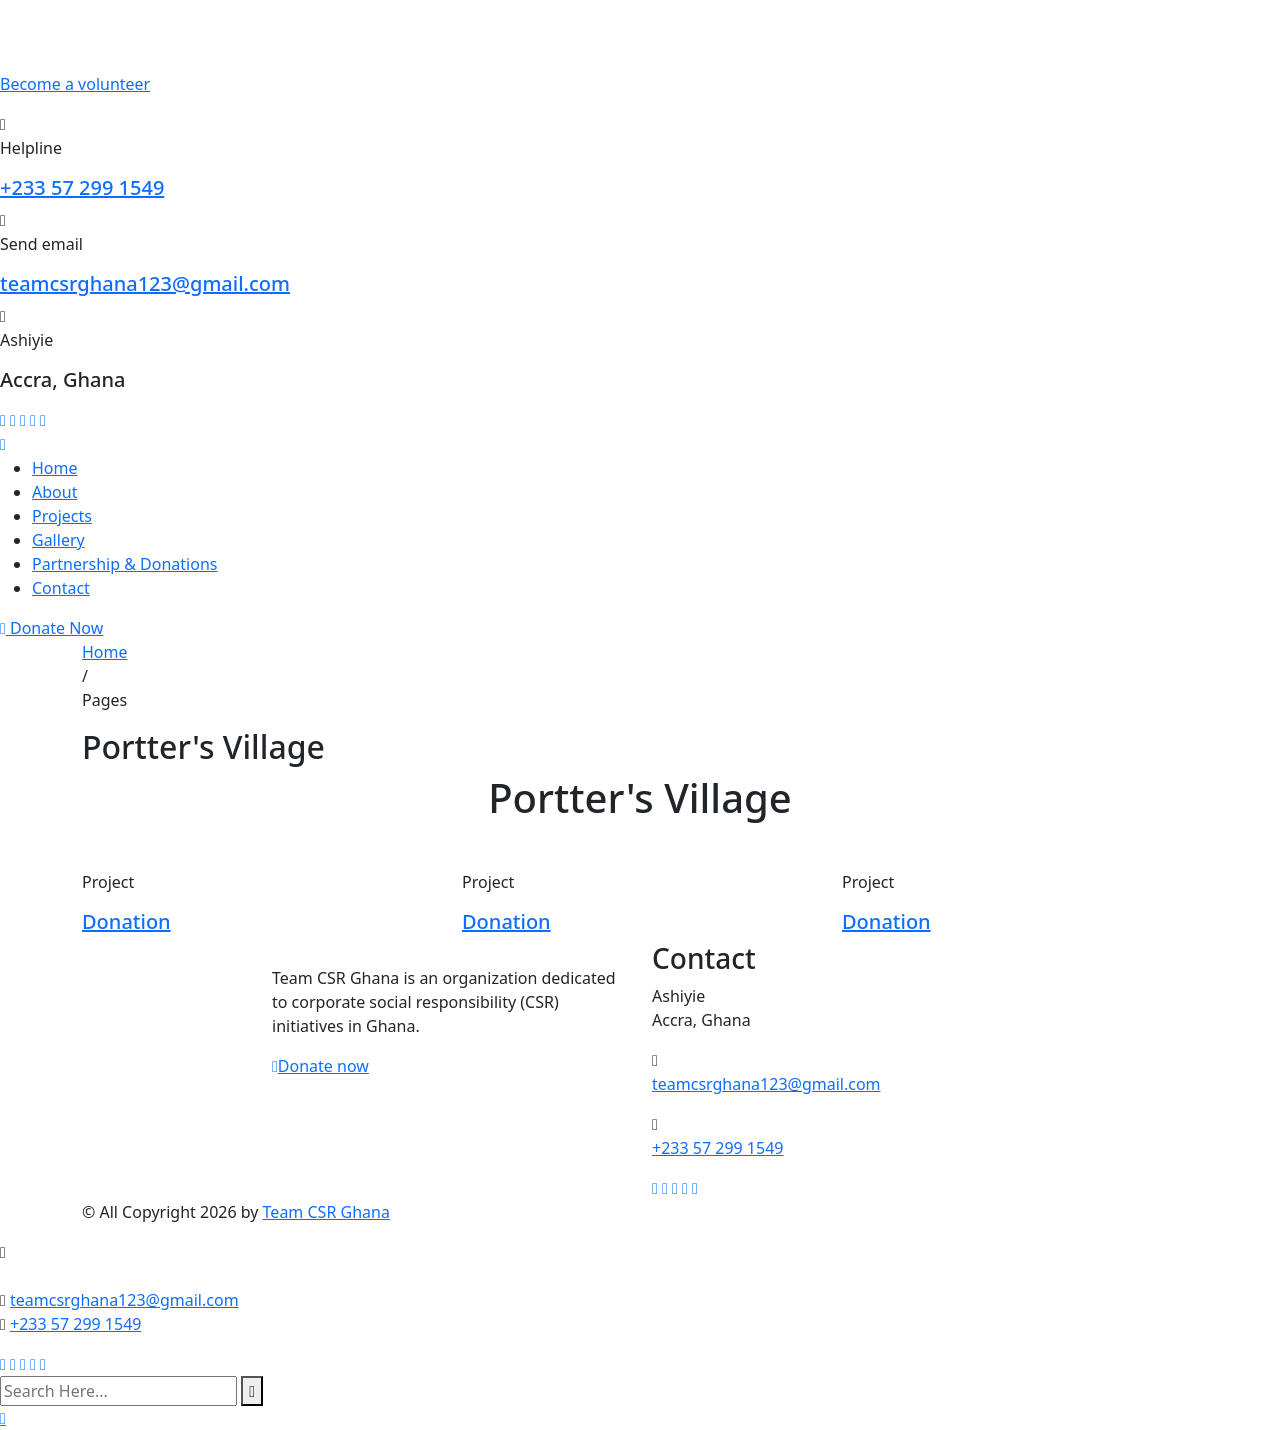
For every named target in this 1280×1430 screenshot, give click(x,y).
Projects (62, 516)
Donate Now (51, 628)
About (54, 492)
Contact (61, 588)
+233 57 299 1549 (82, 187)
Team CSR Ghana (326, 1212)
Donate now (320, 1066)
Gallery (58, 540)
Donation (126, 921)
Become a (75, 84)
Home (55, 468)
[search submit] (252, 1391)
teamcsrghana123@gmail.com (145, 283)
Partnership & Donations (124, 564)
